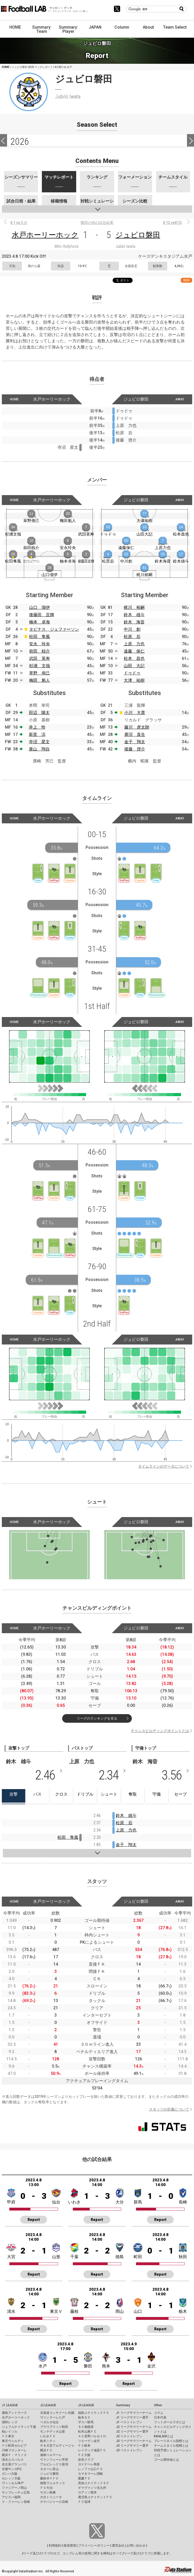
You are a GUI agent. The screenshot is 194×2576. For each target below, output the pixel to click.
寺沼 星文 (39, 741)
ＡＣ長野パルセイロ (92, 2436)
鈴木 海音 (134, 622)
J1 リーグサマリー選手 (132, 2417)
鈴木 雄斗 (134, 614)
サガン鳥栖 (48, 2492)
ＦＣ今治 (46, 2488)
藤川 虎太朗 (136, 727)
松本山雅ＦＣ (87, 2431)
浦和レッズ (9, 2422)
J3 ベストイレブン (129, 2450)
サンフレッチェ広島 (16, 2492)
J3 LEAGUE (86, 2405)
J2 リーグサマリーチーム (134, 2427)
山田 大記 (134, 665)
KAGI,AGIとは (163, 2436)
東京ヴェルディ (13, 2441)
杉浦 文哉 (39, 665)
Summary (123, 2405)
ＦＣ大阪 (84, 2455)
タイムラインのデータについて (163, 1466)
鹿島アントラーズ (14, 2413)
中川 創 (132, 629)
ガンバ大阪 (9, 2474)
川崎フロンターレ (14, 2450)
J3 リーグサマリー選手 (132, 2445)
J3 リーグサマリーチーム (134, 2441)
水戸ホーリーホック (45, 235)
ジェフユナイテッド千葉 (19, 2427)
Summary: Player (68, 29)
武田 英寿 (39, 658)
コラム (158, 2413)
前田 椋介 (39, 651)
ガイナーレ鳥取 (89, 2464)
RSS (186, 280)
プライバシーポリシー (93, 2545)
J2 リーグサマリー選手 (132, 2431)
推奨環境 (69, 2545)
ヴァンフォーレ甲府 (54, 2459)
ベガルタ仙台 (49, 2422)
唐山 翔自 (39, 749)
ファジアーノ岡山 (14, 2488)
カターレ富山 (49, 2469)
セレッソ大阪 (11, 2478)
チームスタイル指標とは (171, 2445)
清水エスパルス (13, 2459)
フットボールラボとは (169, 2422)
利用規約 (55, 2545)
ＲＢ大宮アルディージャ (57, 2445)
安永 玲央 (39, 643)
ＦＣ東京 (8, 2436)
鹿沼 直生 (134, 734)
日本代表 (160, 2417)
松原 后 (132, 636)
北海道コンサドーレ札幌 (57, 2413)
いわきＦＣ (48, 2436)
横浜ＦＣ (46, 2450)
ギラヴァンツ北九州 (92, 2488)
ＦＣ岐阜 (84, 2445)
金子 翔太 (134, 741)
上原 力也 (134, 643)
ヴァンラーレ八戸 (52, 2417)
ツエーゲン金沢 (89, 2441)
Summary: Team (41, 29)
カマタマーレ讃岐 (90, 2474)
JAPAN (95, 27)
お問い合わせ (136, 2545)
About (148, 27)
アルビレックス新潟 (54, 2464)
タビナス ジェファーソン (54, 629)
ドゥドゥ (132, 673)
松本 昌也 (134, 658)
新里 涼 (37, 734)
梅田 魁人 (39, 680)
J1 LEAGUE (10, 2405)
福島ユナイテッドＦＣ (93, 2413)
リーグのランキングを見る (97, 1718)
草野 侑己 (39, 673)
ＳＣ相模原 (86, 2427)
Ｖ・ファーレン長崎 (16, 2502)
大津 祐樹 (134, 680)
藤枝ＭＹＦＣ (49, 2478)
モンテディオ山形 (52, 2431)
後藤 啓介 (134, 749)
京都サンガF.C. (12, 2469)
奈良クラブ (86, 2459)
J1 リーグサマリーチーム (134, 2413)
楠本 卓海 (39, 622)
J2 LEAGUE (48, 2405)
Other (158, 2405)
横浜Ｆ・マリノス (14, 2455)
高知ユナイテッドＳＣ (93, 2483)
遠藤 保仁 (134, 651)
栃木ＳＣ (84, 2417)
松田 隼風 (39, 636)
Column (121, 27)
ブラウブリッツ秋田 (54, 2427)
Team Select (175, 27)
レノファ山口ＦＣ (90, 2469)
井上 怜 (37, 727)
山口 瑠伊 (39, 607)
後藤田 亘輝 (41, 614)
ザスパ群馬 (86, 2422)
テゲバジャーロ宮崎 (54, 2502)
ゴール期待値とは (166, 2459)
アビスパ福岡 (11, 2497)
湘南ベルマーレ (51, 2455)
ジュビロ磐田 (137, 235)
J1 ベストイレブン (129, 2422)
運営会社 (118, 2545)
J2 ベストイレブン (129, 2436)
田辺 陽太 (39, 712)
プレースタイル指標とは (171, 2441)
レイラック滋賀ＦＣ (92, 2450)
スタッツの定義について (169, 2109)
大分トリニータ (51, 2497)
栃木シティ (48, 2441)
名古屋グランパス (14, 2464)
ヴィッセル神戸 (13, 2483)
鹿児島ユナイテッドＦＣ (95, 2497)
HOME (15, 27)
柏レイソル (9, 2431)
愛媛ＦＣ (84, 2478)
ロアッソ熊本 (87, 2492)
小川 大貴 (134, 712)
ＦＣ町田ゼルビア (14, 2445)
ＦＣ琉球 (84, 2502)
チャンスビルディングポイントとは (160, 1731)
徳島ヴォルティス (52, 2483)
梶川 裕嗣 (134, 607)
